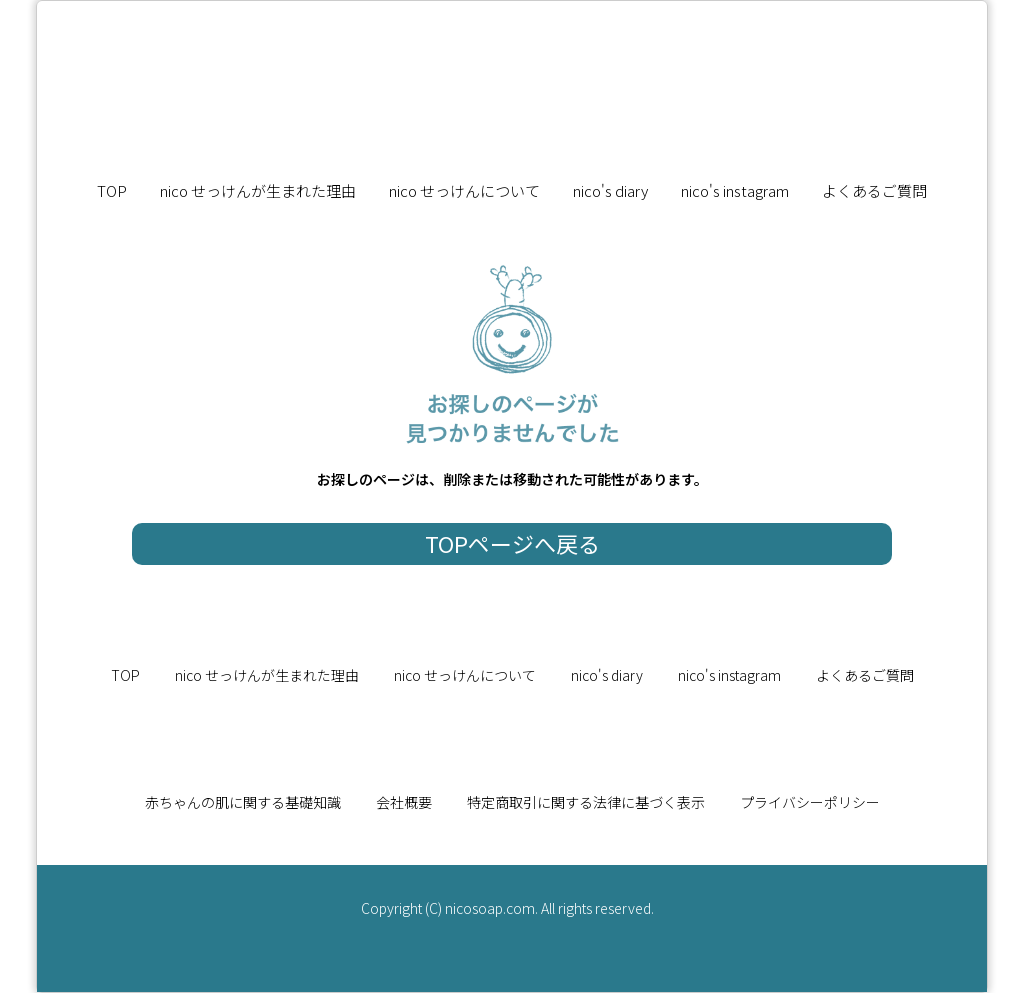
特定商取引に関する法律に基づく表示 (586, 802)
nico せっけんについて (464, 190)
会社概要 (404, 802)
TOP (112, 190)
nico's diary (610, 190)
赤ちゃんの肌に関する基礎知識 (243, 802)
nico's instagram (735, 190)
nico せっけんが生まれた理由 (258, 190)
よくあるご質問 (874, 190)
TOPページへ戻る (512, 543)
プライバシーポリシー (810, 802)
